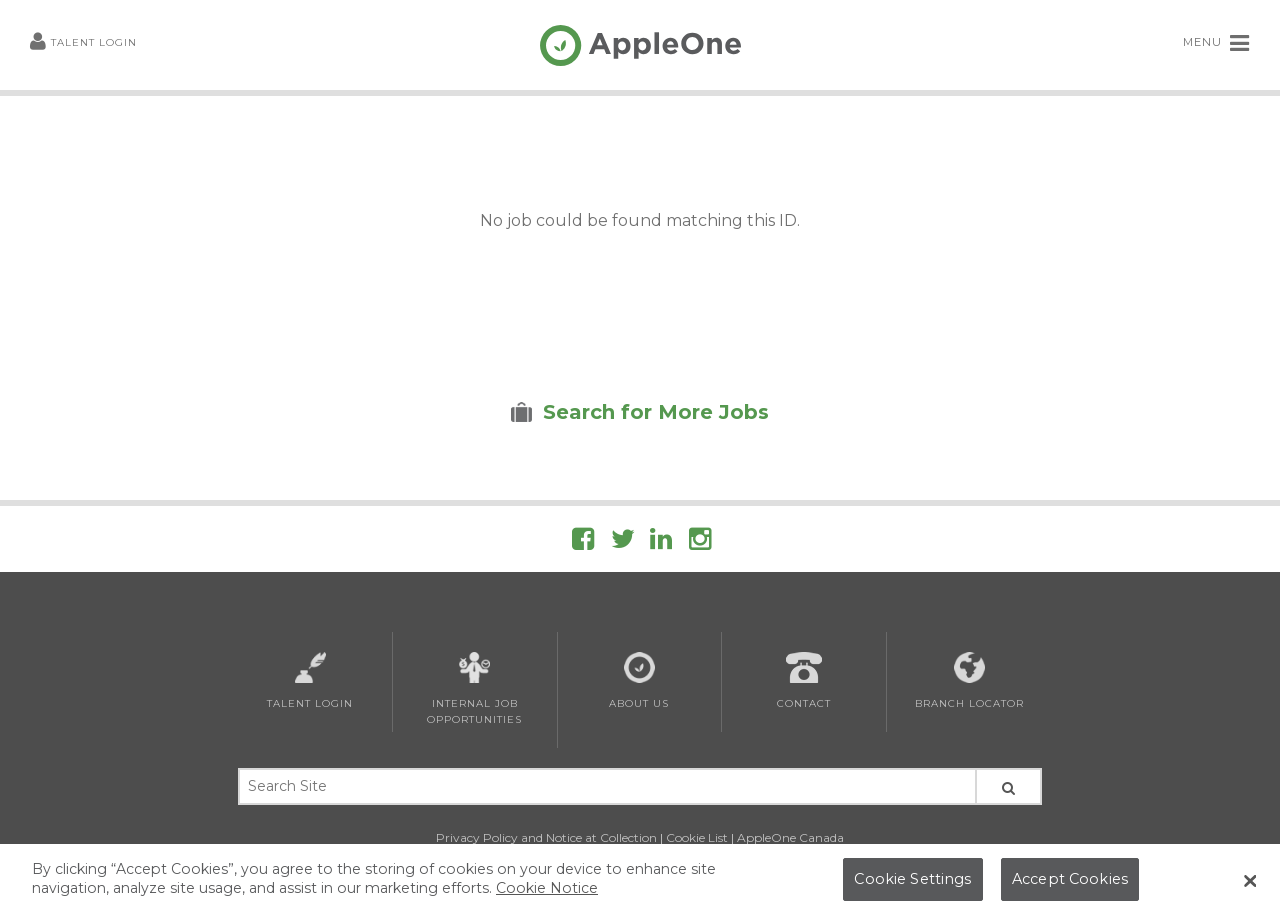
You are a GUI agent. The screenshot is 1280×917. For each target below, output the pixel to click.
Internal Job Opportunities (474, 689)
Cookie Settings (912, 884)
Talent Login (83, 43)
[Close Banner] (1250, 885)
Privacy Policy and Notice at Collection (546, 837)
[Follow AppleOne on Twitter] (623, 542)
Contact (804, 681)
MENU (1216, 43)
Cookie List (697, 837)
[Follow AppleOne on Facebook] (583, 542)
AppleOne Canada (790, 837)
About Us (639, 681)
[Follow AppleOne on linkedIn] (661, 542)
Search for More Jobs (656, 412)
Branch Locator (969, 681)
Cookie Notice (547, 893)
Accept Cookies (1070, 884)
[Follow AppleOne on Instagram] (700, 542)
